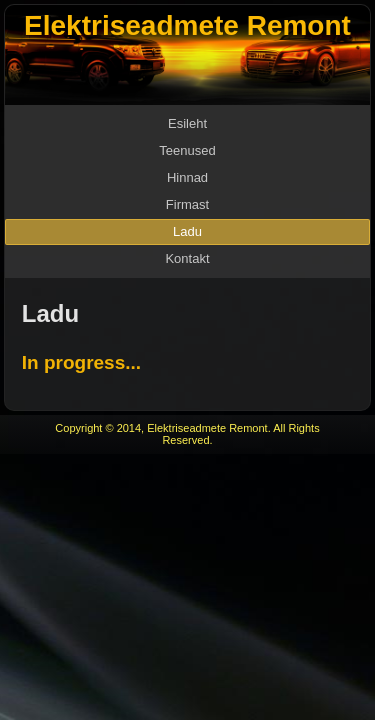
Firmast (187, 204)
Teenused (187, 150)
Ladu (187, 231)
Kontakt (187, 258)
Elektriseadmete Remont (187, 25)
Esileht (187, 123)
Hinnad (187, 177)
